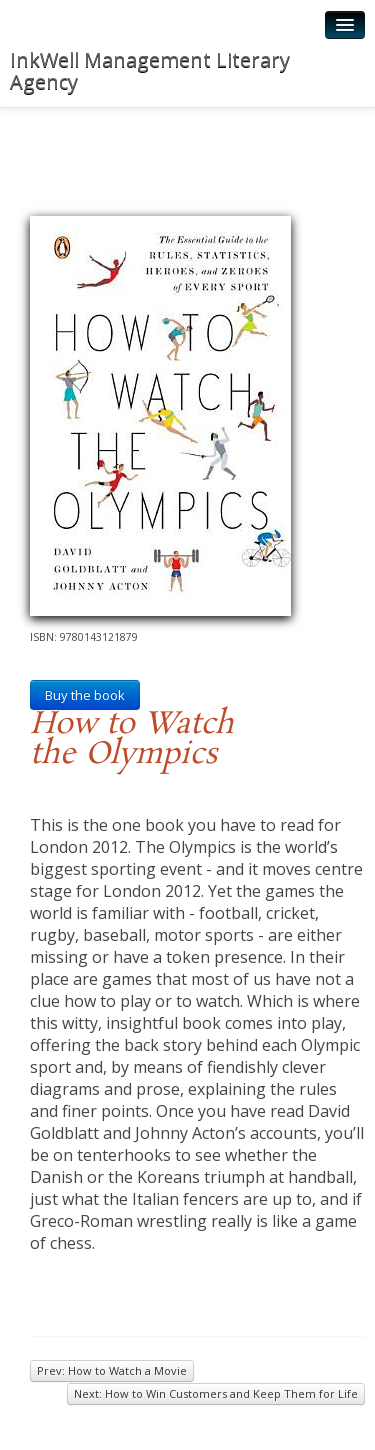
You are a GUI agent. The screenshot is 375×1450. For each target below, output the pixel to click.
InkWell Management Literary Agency (150, 70)
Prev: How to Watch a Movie (112, 1370)
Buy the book (85, 695)
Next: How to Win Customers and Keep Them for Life (216, 1393)
